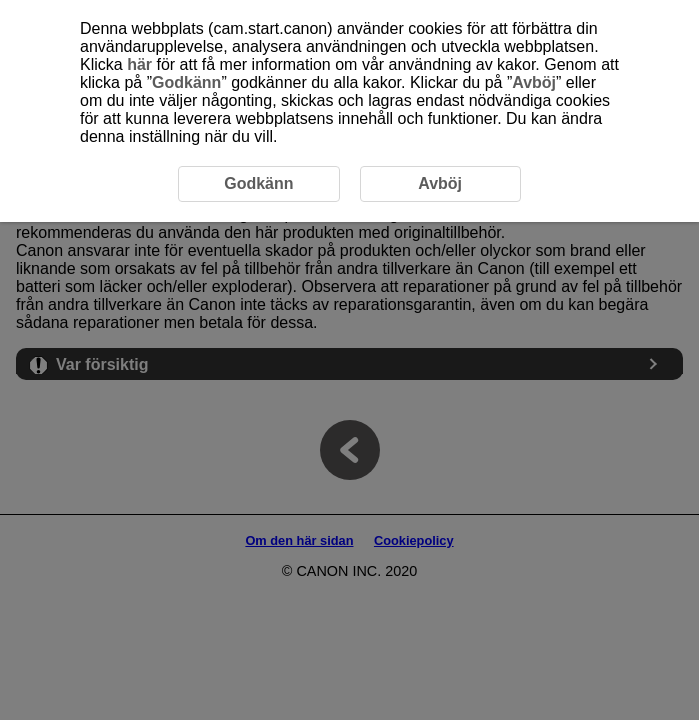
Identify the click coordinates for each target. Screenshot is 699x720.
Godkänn (186, 82)
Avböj (534, 82)
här (139, 64)
